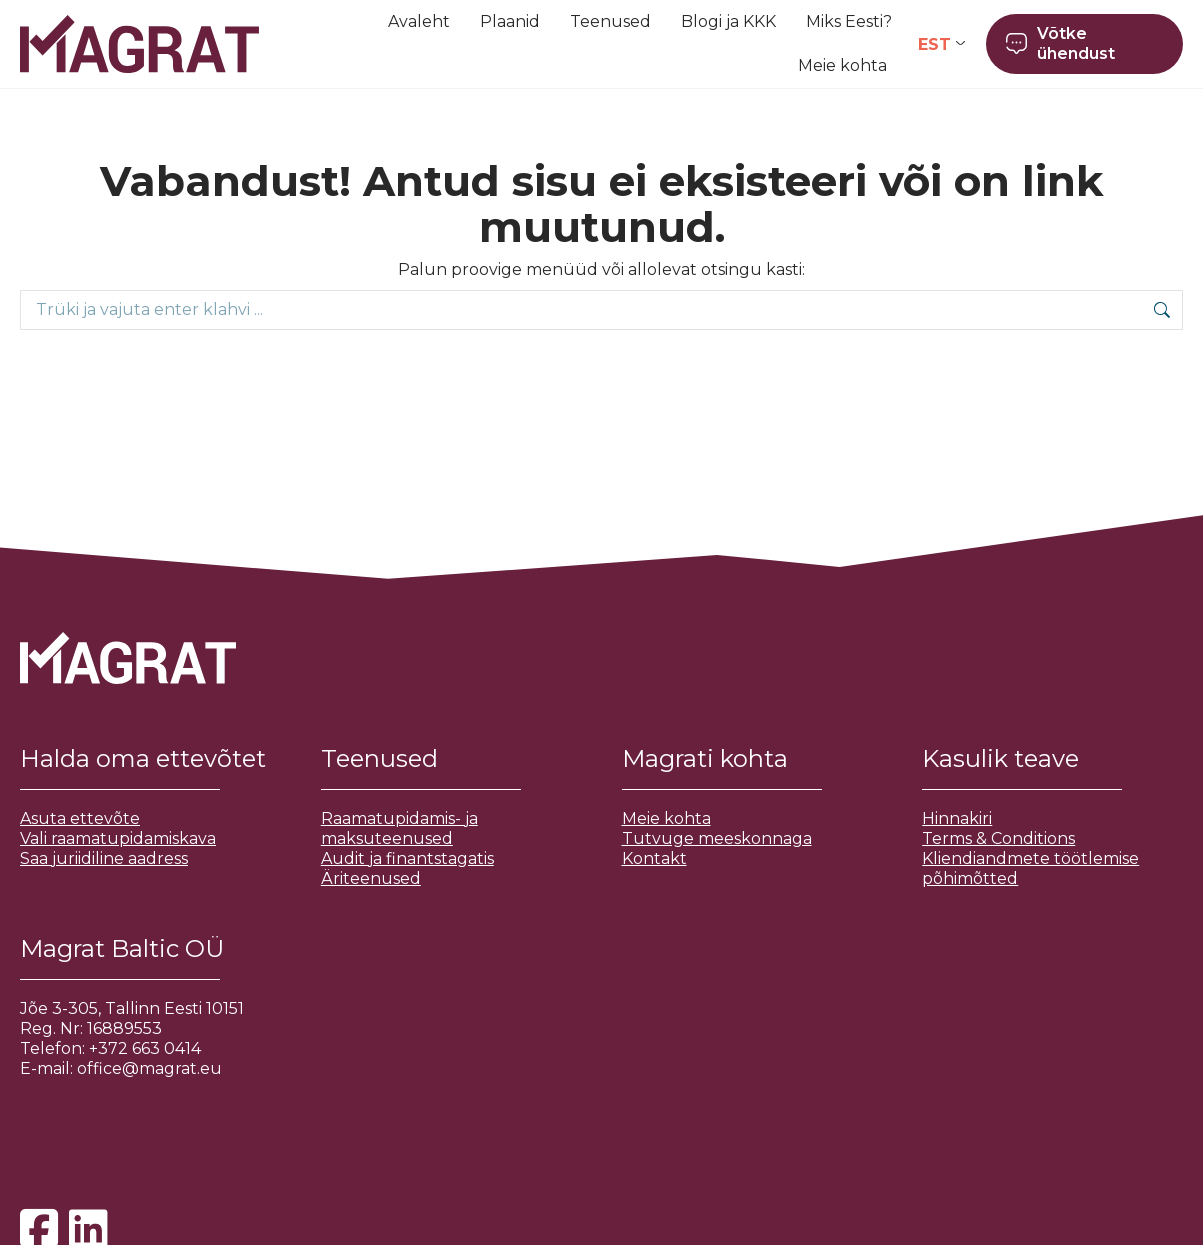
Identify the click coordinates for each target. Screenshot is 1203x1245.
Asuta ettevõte (80, 818)
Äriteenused (371, 878)
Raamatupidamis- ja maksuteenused (399, 828)
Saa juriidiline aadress (104, 858)
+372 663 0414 (145, 1048)
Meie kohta (666, 818)
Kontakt (654, 858)
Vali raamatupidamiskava (118, 838)
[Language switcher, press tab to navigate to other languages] (941, 44)
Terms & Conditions (998, 838)
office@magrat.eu (149, 1068)
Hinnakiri (957, 818)
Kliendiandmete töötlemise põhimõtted (1030, 868)
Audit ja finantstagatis (407, 858)
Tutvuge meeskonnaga (717, 838)
